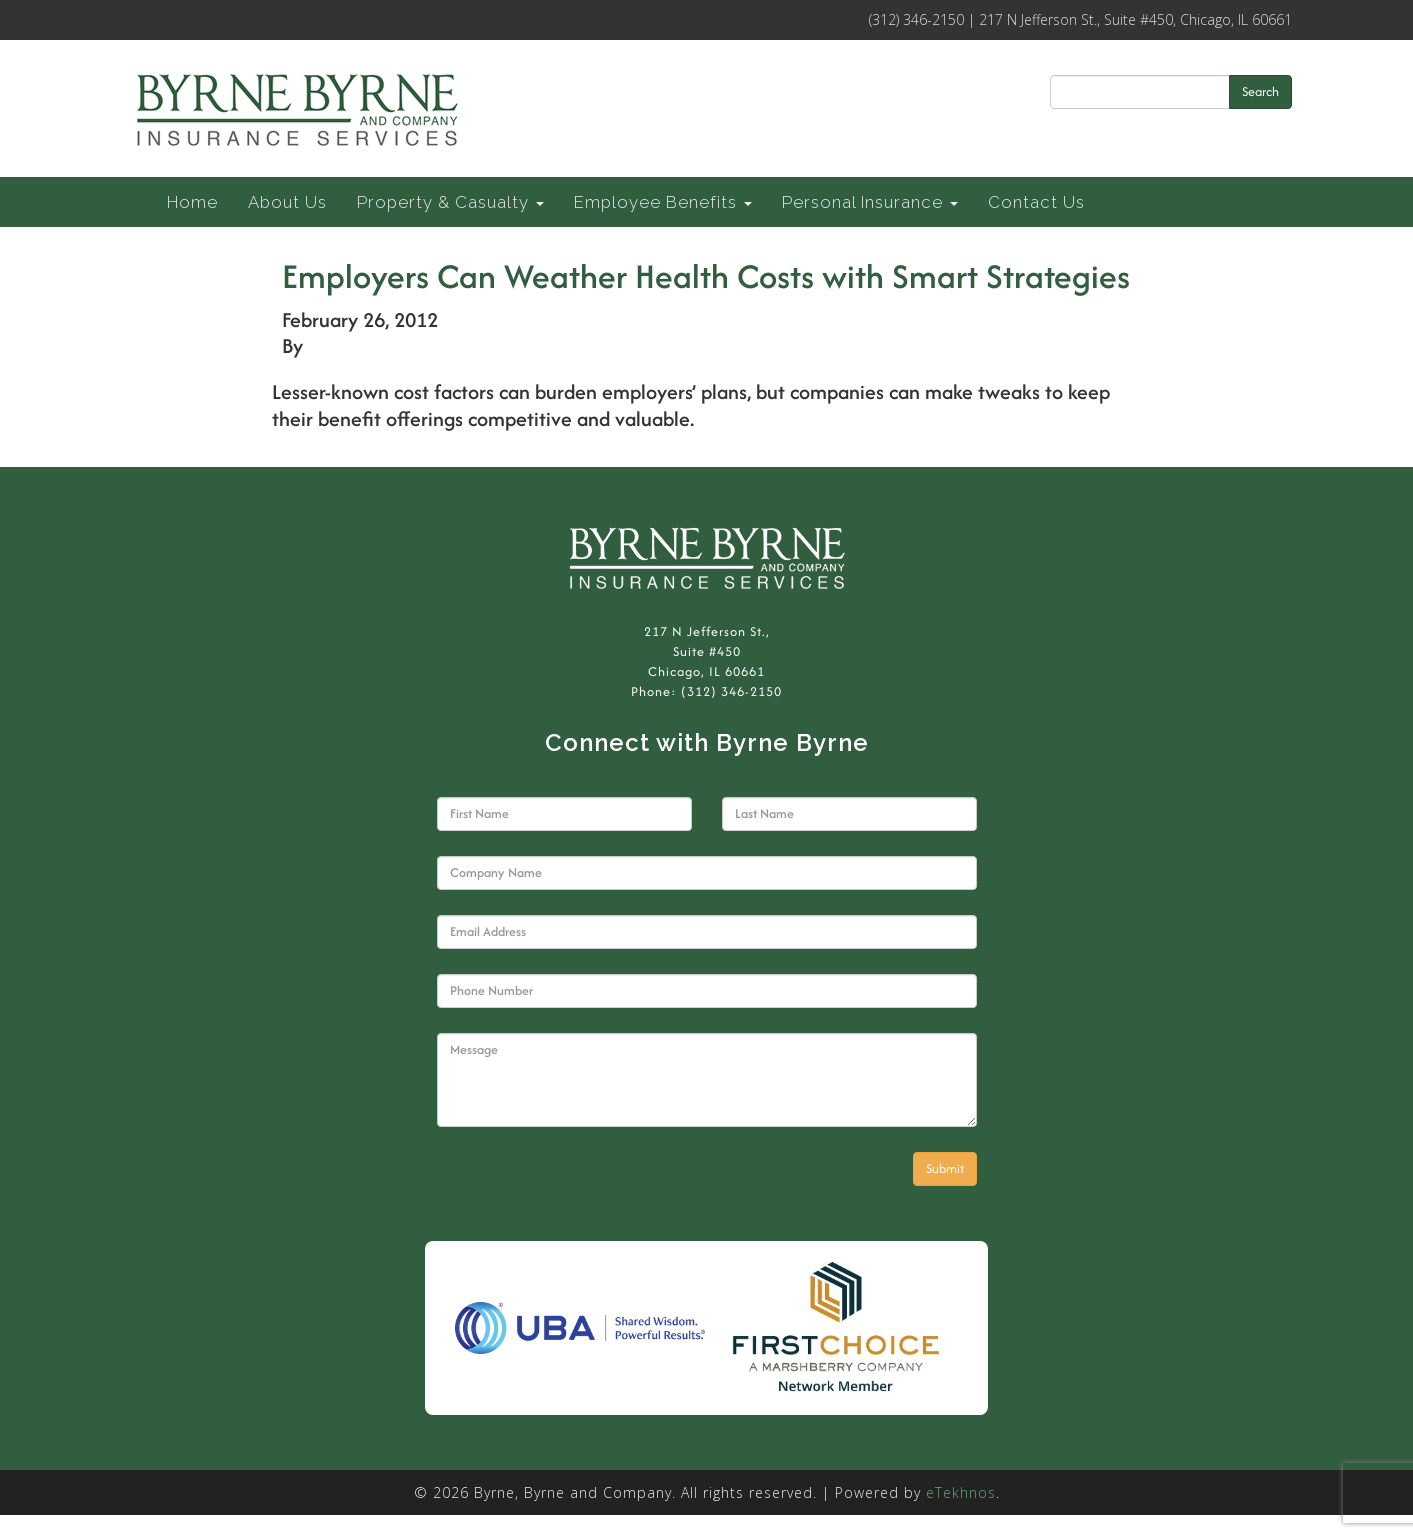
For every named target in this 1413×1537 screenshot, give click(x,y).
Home (192, 202)
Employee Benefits (663, 202)
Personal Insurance (870, 202)
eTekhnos (961, 1492)
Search (1260, 91)
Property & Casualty (450, 202)
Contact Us (1036, 202)
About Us (287, 202)
